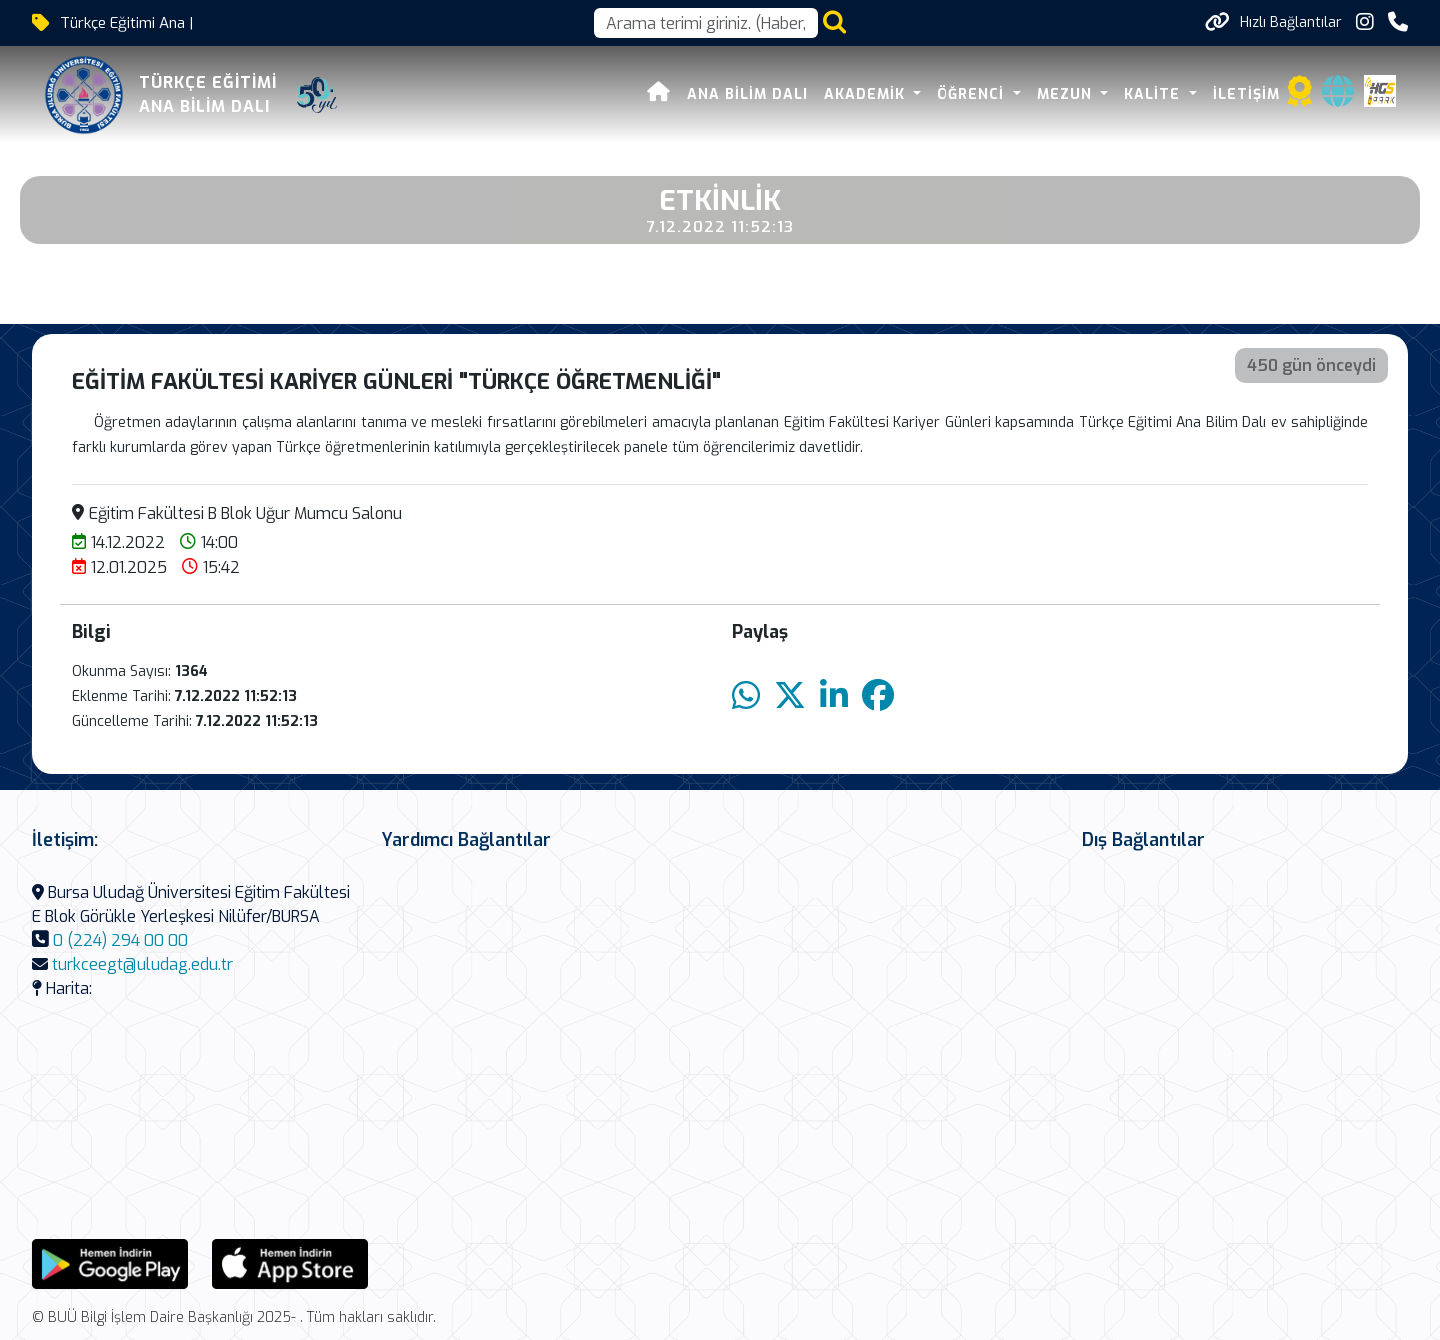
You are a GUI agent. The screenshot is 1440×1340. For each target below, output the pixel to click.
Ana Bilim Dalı (747, 94)
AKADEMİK (867, 94)
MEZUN (1067, 94)
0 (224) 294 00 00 (120, 940)
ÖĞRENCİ (973, 94)
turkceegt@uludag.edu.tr (142, 964)
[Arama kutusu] (706, 23)
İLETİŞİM (1246, 94)
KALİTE (1154, 94)
